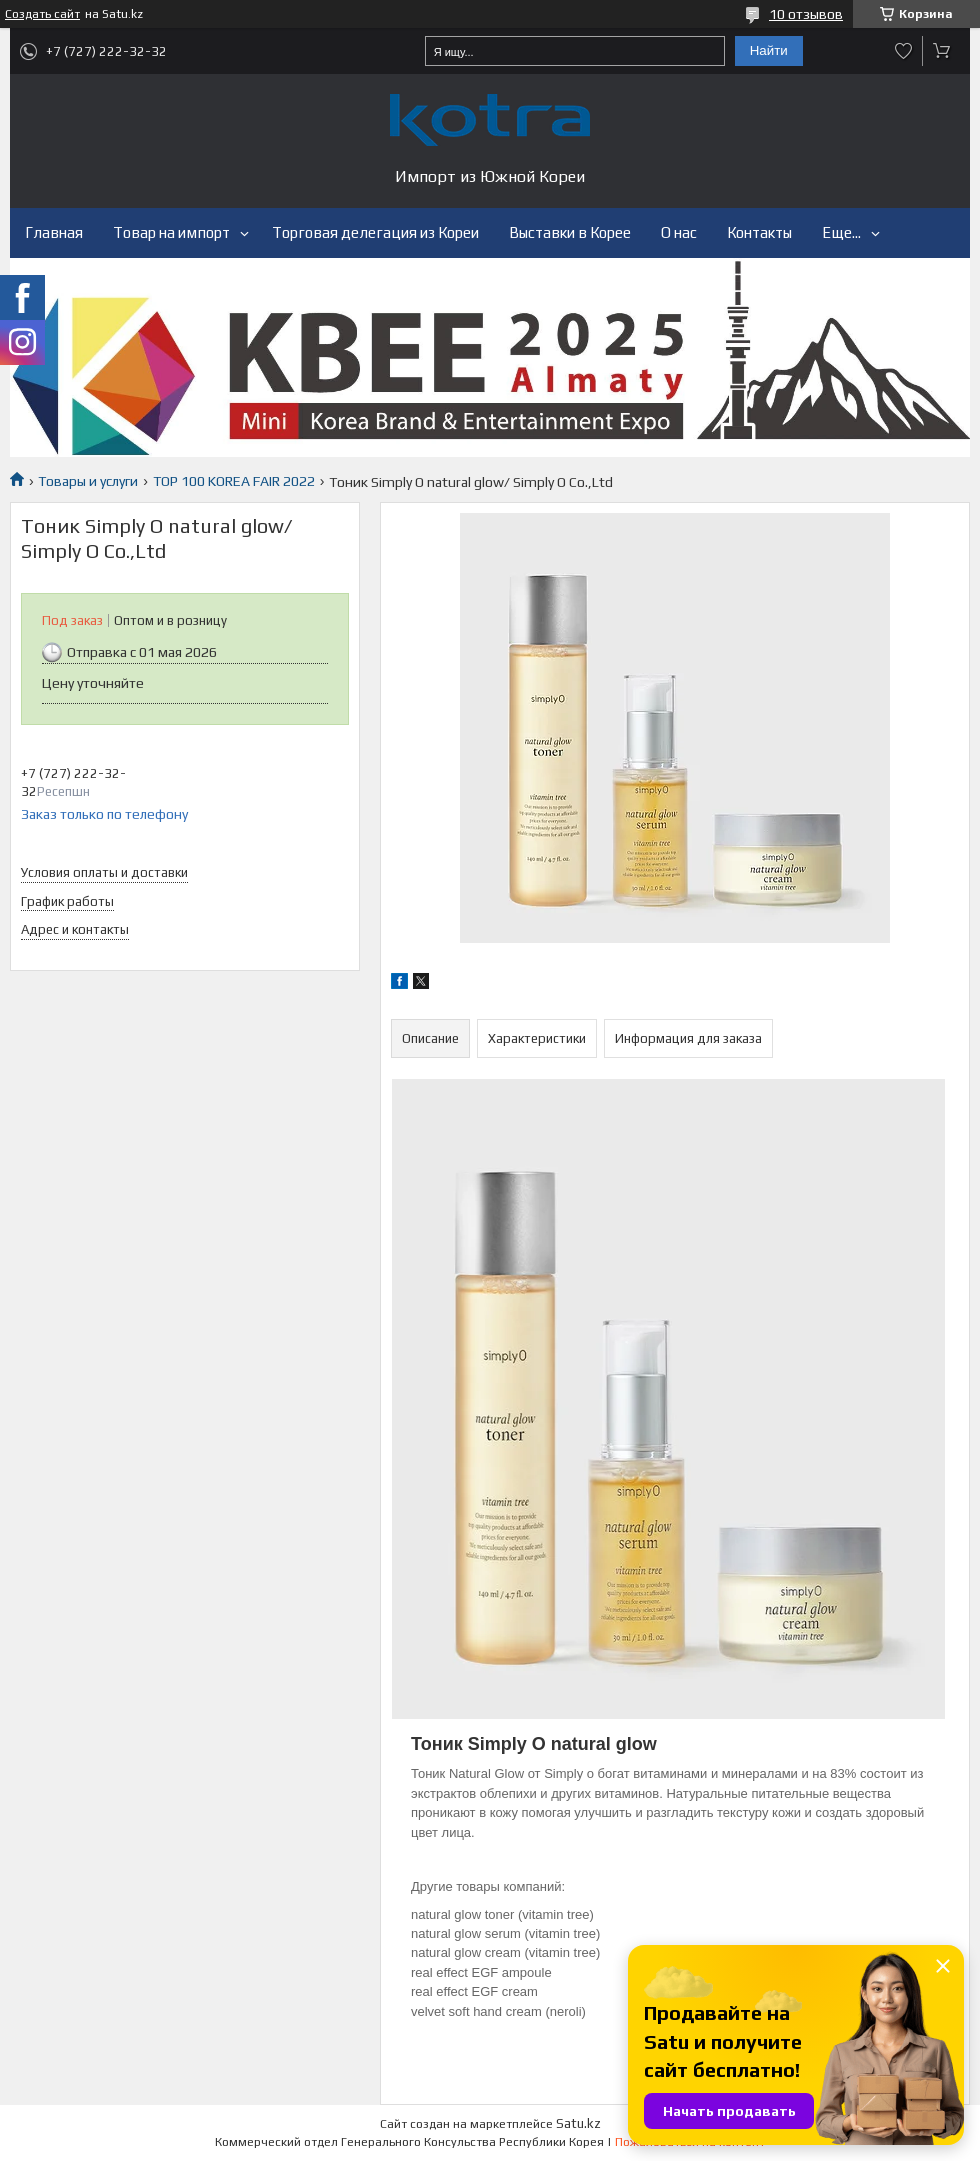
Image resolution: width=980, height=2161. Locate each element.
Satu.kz (578, 2123)
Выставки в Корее (570, 232)
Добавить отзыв (904, 51)
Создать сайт (42, 14)
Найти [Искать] (769, 50)
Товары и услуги (88, 481)
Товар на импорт (171, 232)
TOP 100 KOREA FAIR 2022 (234, 481)
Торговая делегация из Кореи (375, 232)
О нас (679, 232)
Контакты (759, 232)
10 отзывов (806, 14)
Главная (54, 232)
